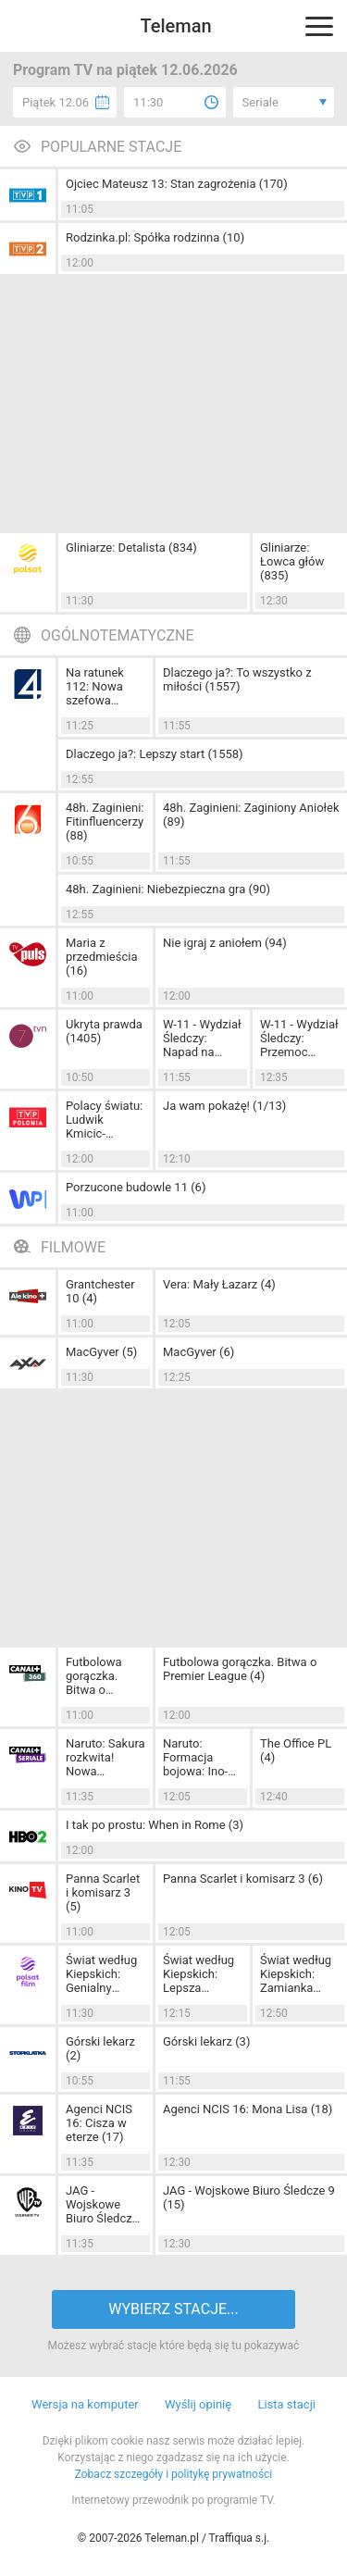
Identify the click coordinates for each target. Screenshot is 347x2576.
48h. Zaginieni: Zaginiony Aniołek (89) (251, 814)
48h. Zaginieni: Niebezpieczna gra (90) (168, 889)
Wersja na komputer (85, 2404)
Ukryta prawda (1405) (104, 1031)
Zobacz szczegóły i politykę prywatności (174, 2474)
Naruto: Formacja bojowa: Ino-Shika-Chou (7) (202, 1757)
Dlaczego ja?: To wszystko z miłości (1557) (237, 679)
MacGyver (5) (101, 1352)
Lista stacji (286, 2404)
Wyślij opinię (198, 2404)
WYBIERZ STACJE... (173, 2309)
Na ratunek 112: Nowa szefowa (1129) (95, 686)
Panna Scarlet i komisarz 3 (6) (243, 1878)
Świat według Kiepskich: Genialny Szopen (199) (101, 1974)
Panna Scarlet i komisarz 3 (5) (103, 1892)
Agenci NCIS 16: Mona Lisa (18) (247, 2109)
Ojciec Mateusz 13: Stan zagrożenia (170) (177, 184)
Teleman (175, 26)
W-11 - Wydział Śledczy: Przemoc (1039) (299, 1038)
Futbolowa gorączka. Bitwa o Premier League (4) (239, 1669)
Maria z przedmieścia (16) (101, 956)
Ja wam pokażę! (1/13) (224, 1106)
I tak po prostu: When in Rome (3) (154, 1825)
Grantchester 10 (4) (100, 1291)
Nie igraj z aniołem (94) (225, 943)
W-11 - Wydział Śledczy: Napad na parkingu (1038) (202, 1038)
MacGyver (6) (198, 1352)
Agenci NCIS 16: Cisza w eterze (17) (99, 2123)
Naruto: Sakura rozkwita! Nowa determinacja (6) (105, 1757)
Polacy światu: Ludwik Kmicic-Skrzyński (104, 1119)
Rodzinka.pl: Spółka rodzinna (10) (155, 237)
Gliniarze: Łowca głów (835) (292, 561)
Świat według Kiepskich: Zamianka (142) (295, 1974)
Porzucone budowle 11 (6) (135, 1187)
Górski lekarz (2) (100, 2048)
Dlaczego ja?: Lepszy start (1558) (154, 754)
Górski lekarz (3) (206, 2041)
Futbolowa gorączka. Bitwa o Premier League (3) (94, 1676)
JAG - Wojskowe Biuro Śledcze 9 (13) (102, 2204)
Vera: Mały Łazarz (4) (219, 1284)
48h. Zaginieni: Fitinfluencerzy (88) (104, 821)
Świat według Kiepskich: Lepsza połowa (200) (198, 1974)
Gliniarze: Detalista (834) (131, 547)
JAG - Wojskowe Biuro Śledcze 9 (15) (249, 2197)
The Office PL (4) (295, 1750)
